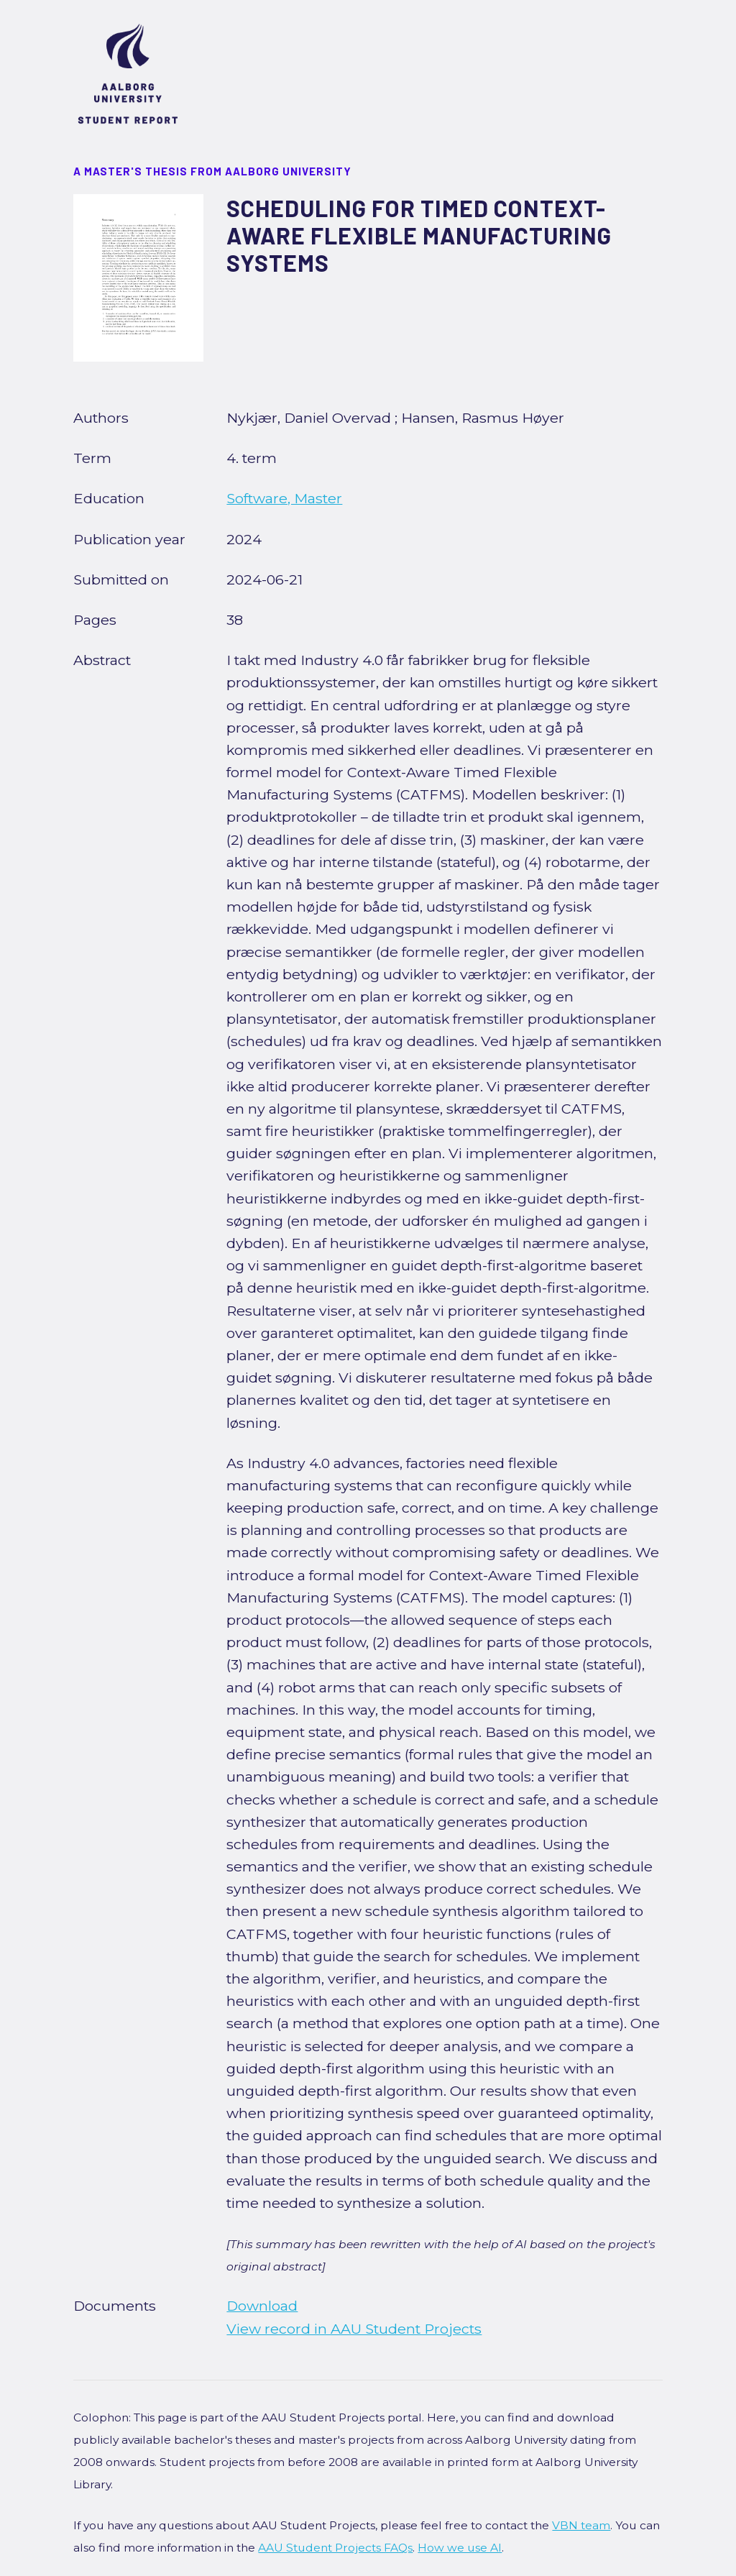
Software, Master (284, 498)
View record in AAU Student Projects (354, 2328)
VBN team (581, 2525)
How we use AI (460, 2547)
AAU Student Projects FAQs (335, 2547)
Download (262, 2305)
